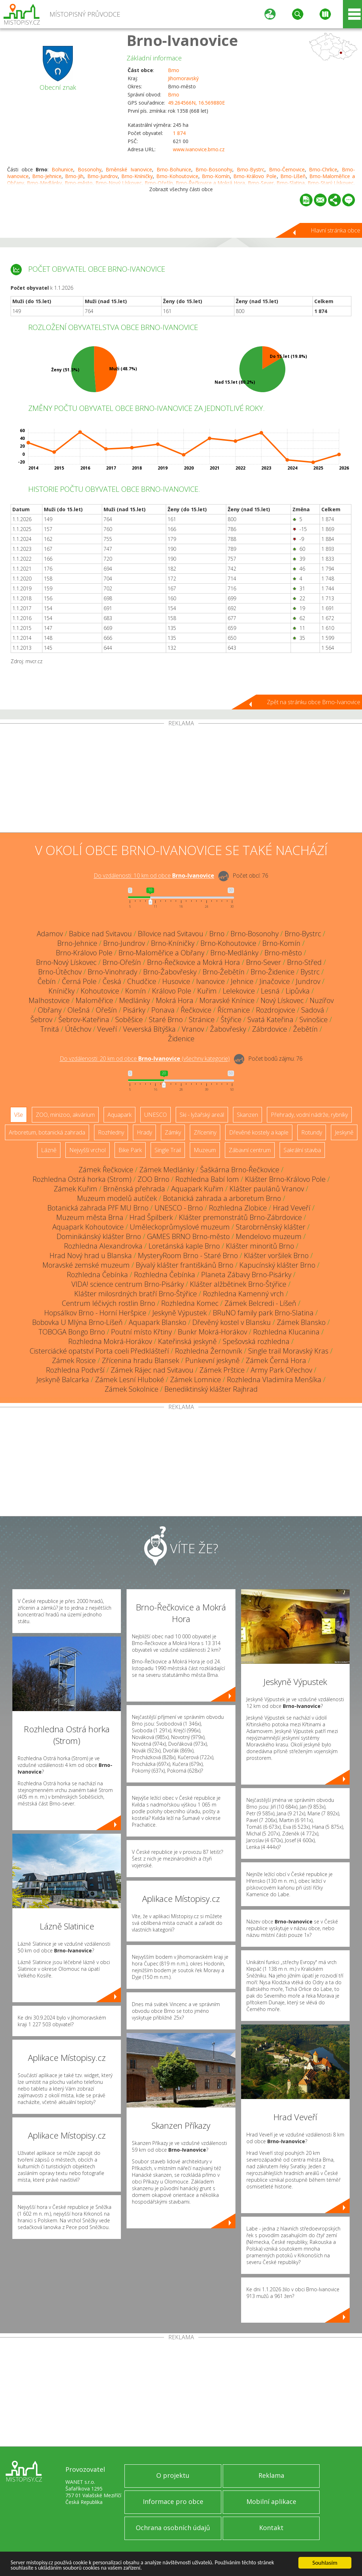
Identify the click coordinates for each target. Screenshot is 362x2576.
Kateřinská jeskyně (187, 1341)
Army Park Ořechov (281, 1370)
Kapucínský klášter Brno (277, 1265)
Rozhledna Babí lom (207, 1179)
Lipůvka (298, 991)
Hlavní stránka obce (335, 230)
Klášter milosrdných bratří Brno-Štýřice (135, 1293)
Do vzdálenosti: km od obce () (145, 1059)
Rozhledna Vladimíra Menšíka (274, 1379)
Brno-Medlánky (234, 952)
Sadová (312, 1010)
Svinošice (313, 1019)
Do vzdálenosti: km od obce (154, 876)
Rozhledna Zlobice (238, 1208)
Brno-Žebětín (224, 972)
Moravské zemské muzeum (86, 1265)
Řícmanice (233, 1010)
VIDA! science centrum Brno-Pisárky (127, 1284)
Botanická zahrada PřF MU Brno (97, 1208)
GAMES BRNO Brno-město (188, 1236)
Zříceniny (205, 1132)
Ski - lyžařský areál (202, 1115)
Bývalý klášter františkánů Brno (184, 1265)
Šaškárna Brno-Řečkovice (239, 1169)
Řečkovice (196, 1010)
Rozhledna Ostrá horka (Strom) (82, 1179)
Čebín (46, 981)
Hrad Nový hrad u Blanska (90, 1255)
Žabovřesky (228, 1029)
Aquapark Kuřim (197, 1188)
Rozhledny (111, 1132)
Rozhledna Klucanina (286, 1332)
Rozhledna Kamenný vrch (243, 1293)
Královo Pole (171, 991)
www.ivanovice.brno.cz (198, 149)
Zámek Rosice (74, 1360)
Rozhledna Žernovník (208, 1351)
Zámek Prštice (222, 1370)
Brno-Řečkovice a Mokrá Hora (193, 962)
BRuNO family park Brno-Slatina (263, 1313)
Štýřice (231, 1019)
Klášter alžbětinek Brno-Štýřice (238, 1284)
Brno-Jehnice (47, 176)
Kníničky (61, 991)
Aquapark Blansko (157, 1322)
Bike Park (130, 1150)
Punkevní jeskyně (212, 1360)
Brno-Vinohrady (112, 972)
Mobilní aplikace (271, 2501)
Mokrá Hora (174, 1000)
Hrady (144, 1132)
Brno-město (283, 952)
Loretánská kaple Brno (184, 1246)
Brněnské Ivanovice (129, 169)
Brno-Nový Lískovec (66, 962)
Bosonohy (89, 169)
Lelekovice (239, 991)
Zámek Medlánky (166, 1169)
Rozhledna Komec (189, 1303)
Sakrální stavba (302, 1150)
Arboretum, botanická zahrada (47, 1132)
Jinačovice (274, 981)
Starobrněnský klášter (270, 1227)
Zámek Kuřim (75, 1188)
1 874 (179, 133)
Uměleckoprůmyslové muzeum (180, 1227)
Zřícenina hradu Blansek (140, 1360)
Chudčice (141, 981)
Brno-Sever (263, 962)
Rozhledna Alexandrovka (103, 1246)
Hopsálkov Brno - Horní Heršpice (95, 1313)
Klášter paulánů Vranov (266, 1188)
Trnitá (49, 1029)
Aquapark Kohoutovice (88, 1227)
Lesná (270, 991)
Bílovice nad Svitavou (170, 933)
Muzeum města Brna (89, 1217)
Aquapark (119, 1115)
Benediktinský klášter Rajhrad (211, 1389)
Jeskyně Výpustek (179, 1313)
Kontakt (271, 2527)
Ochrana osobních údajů (173, 2527)
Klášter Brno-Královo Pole (285, 1179)
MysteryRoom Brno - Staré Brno (188, 1255)
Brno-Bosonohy (213, 169)
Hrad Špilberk (151, 1217)
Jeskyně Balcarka (62, 1379)
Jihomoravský (183, 78)
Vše (18, 1115)
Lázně (49, 1150)
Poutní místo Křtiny (141, 1332)
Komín (135, 991)
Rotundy (311, 1132)
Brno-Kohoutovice (177, 176)
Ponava (163, 1010)
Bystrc (310, 972)
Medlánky (134, 1000)
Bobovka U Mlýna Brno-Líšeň (77, 1322)
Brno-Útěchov (60, 972)
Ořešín (106, 1010)
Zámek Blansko (301, 1322)
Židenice (181, 1038)
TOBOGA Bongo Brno (72, 1332)
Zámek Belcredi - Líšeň (260, 1303)
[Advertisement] (181, 779)
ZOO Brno (153, 1179)
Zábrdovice (269, 1029)
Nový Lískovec (282, 1000)
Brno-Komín (216, 176)
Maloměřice (94, 1000)
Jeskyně (344, 1132)
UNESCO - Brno (178, 1208)
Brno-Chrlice (323, 169)
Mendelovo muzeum (269, 1236)
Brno (173, 70)
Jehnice (242, 981)
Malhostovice (49, 1000)
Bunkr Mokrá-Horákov (212, 1332)
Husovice (176, 981)
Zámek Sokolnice (131, 1389)
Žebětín (305, 1029)
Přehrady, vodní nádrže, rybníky (309, 1115)
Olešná (79, 1010)
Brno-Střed (304, 962)
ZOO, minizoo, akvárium (65, 1115)
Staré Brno (166, 1019)
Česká (112, 981)
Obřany (50, 1010)
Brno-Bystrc (250, 169)
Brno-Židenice (272, 972)
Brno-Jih (74, 176)
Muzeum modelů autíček (117, 1198)
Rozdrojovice (275, 1010)
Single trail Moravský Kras (288, 1351)
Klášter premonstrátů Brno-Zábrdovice (240, 1217)
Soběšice (129, 1019)
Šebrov (41, 1019)
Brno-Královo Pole (254, 176)
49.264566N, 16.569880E (196, 102)
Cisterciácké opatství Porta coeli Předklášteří (99, 1351)
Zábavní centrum (250, 1150)
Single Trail (167, 1150)
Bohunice (62, 169)
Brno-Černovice (287, 169)
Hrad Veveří (291, 1208)
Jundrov (308, 981)
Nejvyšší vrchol (87, 1150)
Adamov (50, 933)
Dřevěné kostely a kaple (258, 1132)
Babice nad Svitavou (100, 933)
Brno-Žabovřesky (170, 972)
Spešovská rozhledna (256, 1341)
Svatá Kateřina (270, 1019)
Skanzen (247, 1115)
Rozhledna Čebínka (97, 1274)
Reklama (271, 2475)
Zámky (173, 1132)
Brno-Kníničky (137, 176)
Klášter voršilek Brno (276, 1255)
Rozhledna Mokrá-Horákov (110, 1341)
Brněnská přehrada (134, 1188)
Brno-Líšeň (293, 176)
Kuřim (207, 991)
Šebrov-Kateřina (83, 1019)
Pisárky (134, 1010)
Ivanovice (210, 981)
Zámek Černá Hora (276, 1360)
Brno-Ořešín (122, 962)
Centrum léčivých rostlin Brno (108, 1303)
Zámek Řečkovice (105, 1169)
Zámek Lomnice (195, 1379)
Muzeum (205, 1150)
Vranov (193, 1029)
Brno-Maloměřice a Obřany (161, 952)
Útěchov (78, 1029)
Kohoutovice (100, 991)
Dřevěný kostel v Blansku (231, 1322)
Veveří (107, 1029)
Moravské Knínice (227, 1000)
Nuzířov (322, 1000)
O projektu (172, 2475)
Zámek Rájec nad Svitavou (152, 1370)
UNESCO (155, 1115)
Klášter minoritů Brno (260, 1246)
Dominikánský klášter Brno (99, 1236)
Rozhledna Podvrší (75, 1370)
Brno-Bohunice (174, 169)
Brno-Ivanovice (182, 40)
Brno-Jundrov (102, 176)
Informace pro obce (173, 2501)
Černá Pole (79, 981)
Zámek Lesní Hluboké (129, 1379)
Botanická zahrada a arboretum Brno (222, 1198)
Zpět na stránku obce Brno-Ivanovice (313, 702)
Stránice (202, 1019)
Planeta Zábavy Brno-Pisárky (246, 1274)
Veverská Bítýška (149, 1029)
